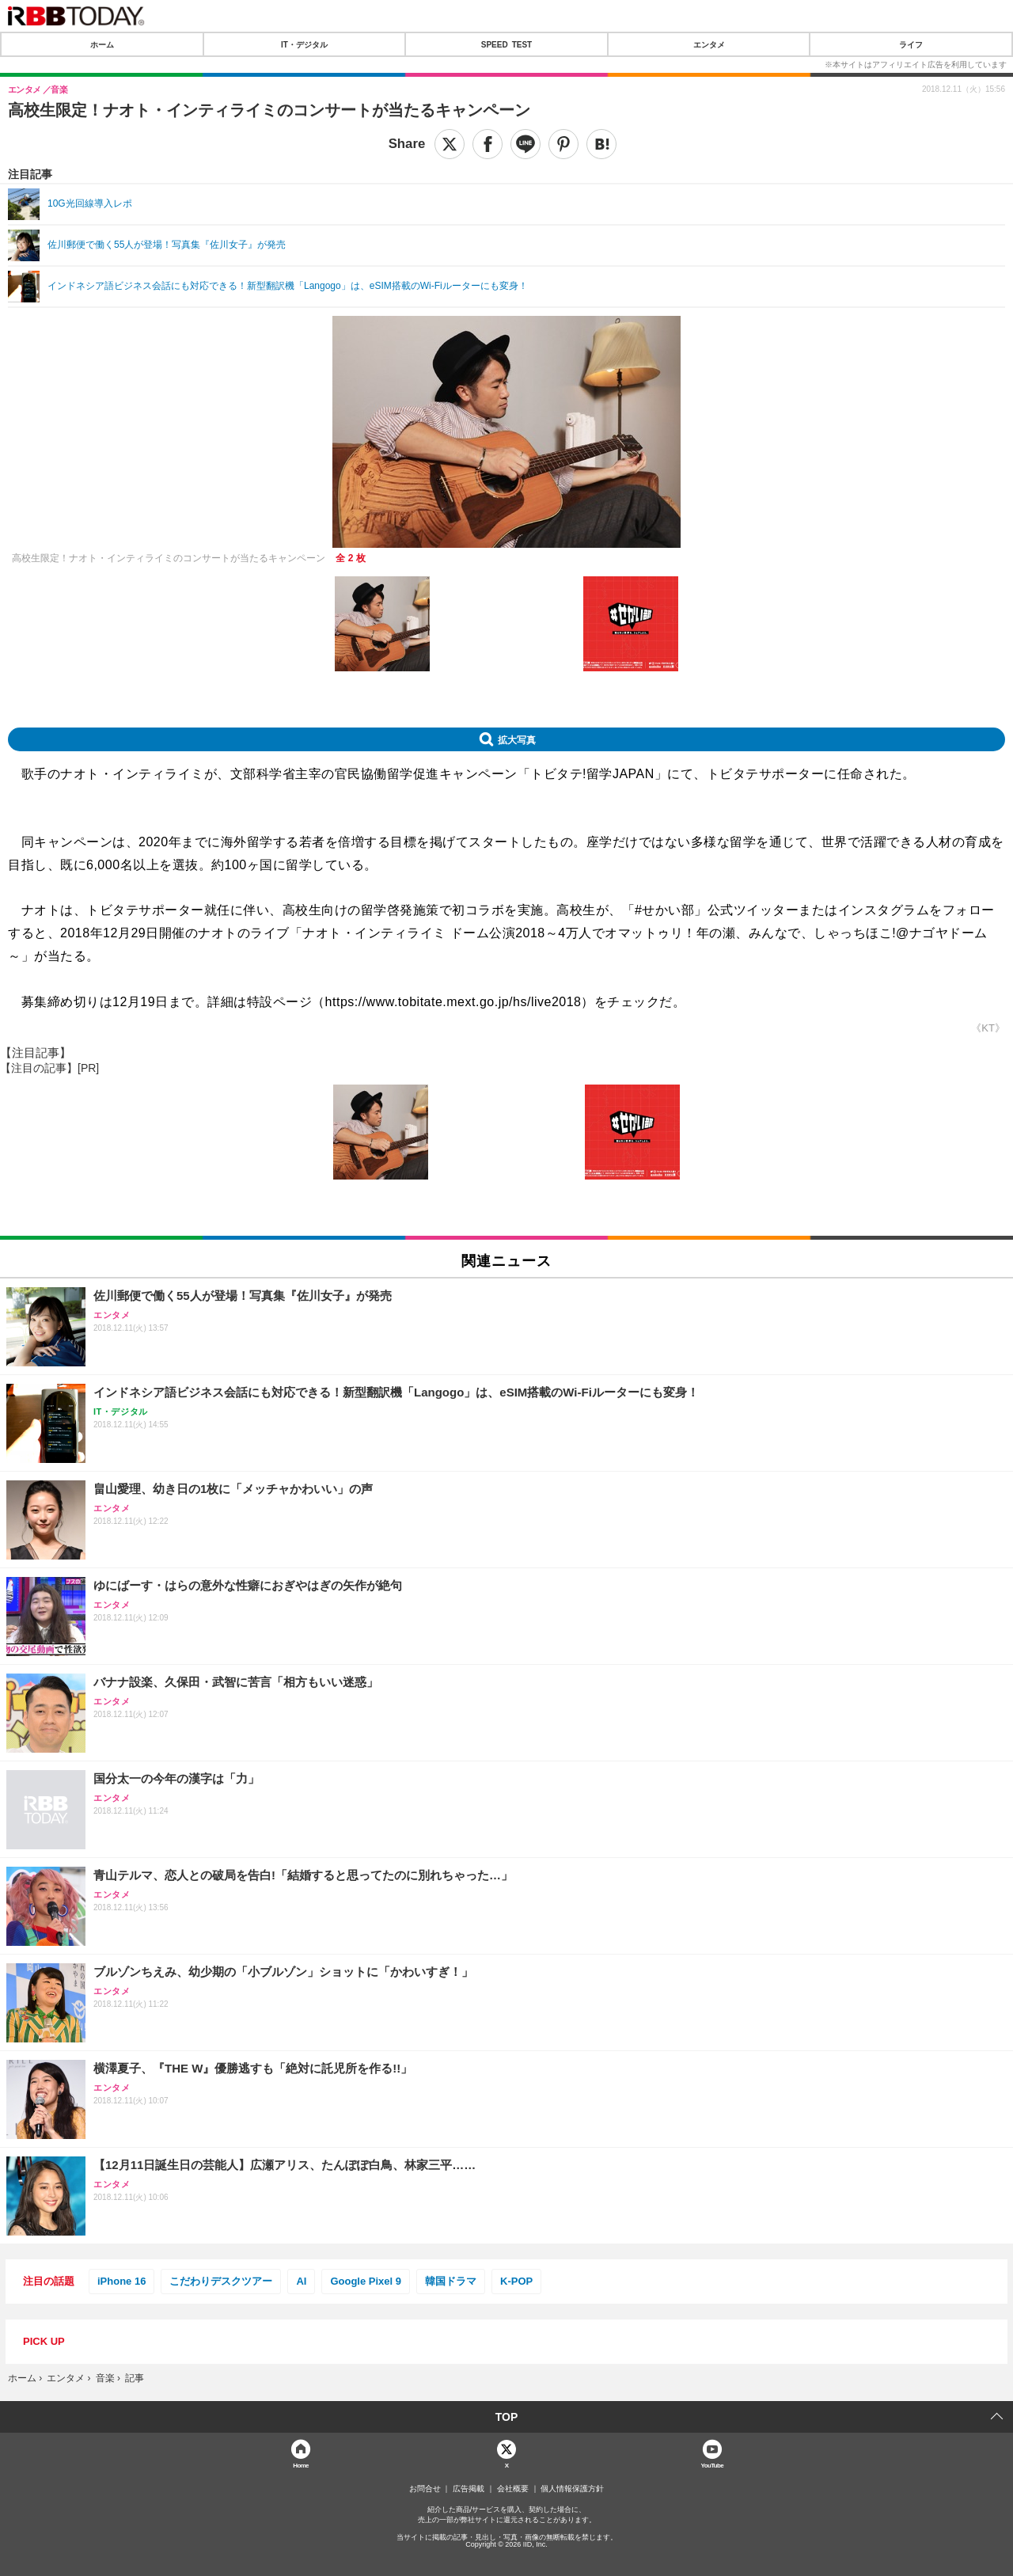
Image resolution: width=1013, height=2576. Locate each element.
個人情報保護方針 (572, 2489)
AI (301, 2281)
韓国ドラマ (450, 2281)
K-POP (516, 2281)
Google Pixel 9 (365, 2281)
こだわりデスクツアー (220, 2281)
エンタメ (709, 44)
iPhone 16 (121, 2281)
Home (301, 2464)
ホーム (102, 44)
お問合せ (425, 2489)
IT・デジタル (304, 44)
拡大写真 (517, 739)
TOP (506, 2417)
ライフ (911, 44)
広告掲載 (468, 2489)
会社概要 (513, 2489)
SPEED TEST (506, 44)
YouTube (712, 2464)
